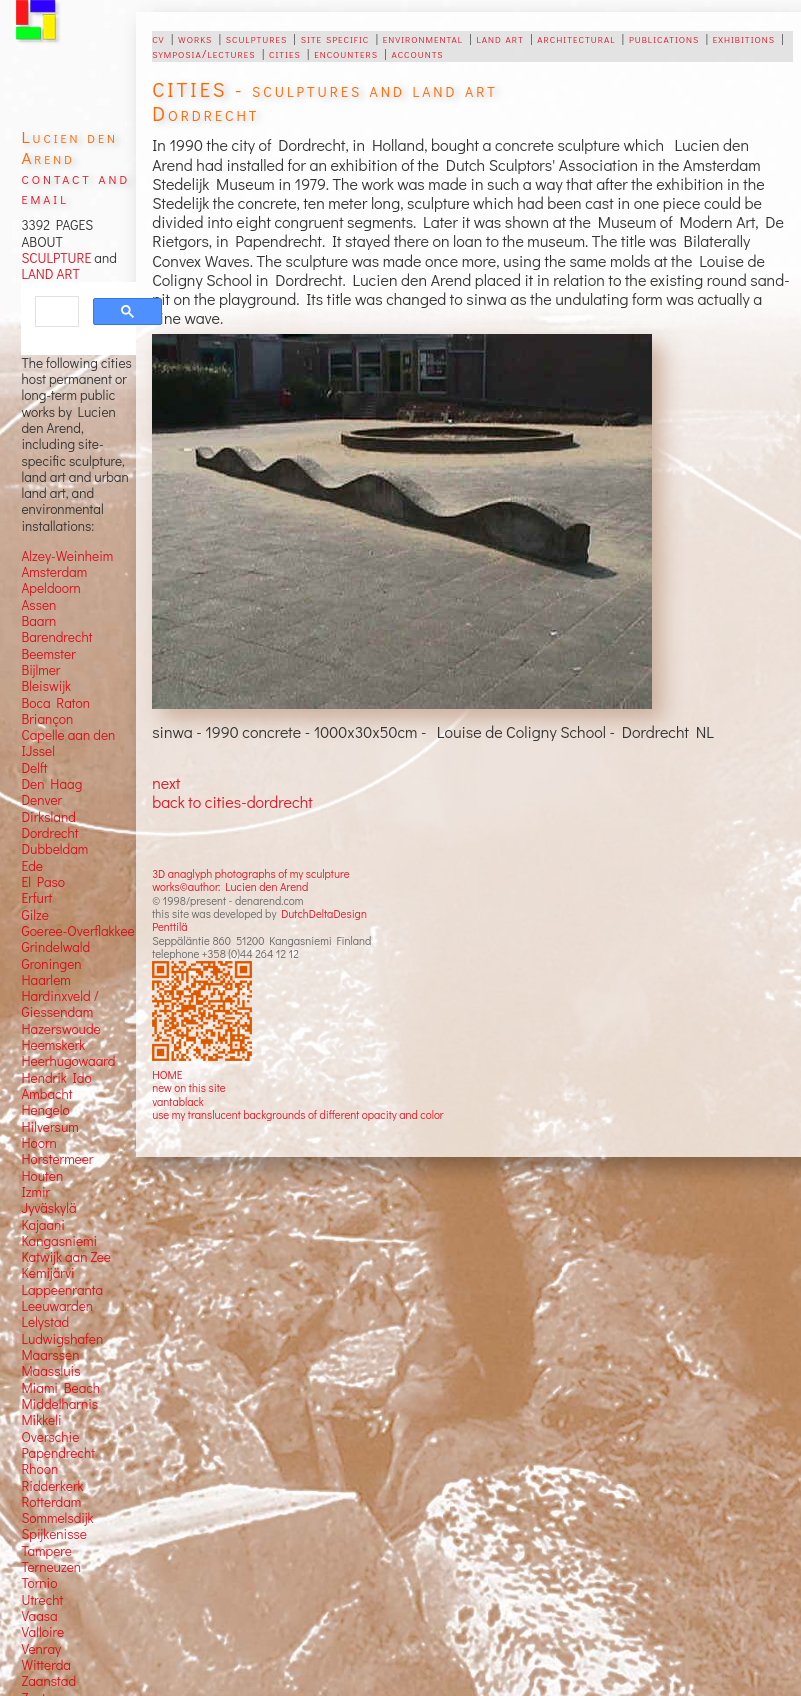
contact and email (75, 187)
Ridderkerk (52, 1486)
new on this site (189, 1087)
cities (285, 53)
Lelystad (45, 1322)
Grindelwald (55, 947)
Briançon (47, 719)
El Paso (43, 882)
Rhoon (39, 1469)
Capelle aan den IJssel (68, 743)
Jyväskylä (48, 1208)
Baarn (38, 621)
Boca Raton (55, 703)
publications (664, 38)
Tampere (46, 1551)
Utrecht (42, 1600)
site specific (335, 38)
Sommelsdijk (57, 1518)
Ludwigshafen (62, 1339)
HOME (167, 1074)
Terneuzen (51, 1567)
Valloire (42, 1632)
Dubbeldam (54, 849)
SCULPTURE (56, 258)
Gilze (35, 915)
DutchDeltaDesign (324, 913)
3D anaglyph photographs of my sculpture (250, 873)
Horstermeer (57, 1159)
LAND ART (50, 274)
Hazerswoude (60, 1029)
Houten (42, 1176)
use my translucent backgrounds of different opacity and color (297, 1114)
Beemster (48, 654)
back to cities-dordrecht (232, 801)
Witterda (46, 1665)
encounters (346, 53)
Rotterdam (51, 1502)
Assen (38, 605)
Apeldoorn (50, 588)
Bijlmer (40, 670)
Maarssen (50, 1355)
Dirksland (48, 817)
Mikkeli (41, 1420)
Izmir (35, 1192)
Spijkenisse (54, 1534)
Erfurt (36, 898)
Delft (34, 768)
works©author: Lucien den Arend (230, 886)
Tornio (39, 1583)
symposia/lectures (203, 53)
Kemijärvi (47, 1273)
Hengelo (45, 1110)
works (195, 38)
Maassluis (50, 1371)
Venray (41, 1649)
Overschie (50, 1437)
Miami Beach (60, 1388)
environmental (423, 38)
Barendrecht (56, 637)
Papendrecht (58, 1453)
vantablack (178, 1101)
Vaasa (39, 1616)
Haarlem (45, 980)
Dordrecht (49, 833)
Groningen (51, 964)
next (166, 782)
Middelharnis (59, 1404)
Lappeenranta (62, 1290)
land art (499, 38)
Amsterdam (54, 572)
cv (158, 38)
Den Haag (51, 784)
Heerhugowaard (68, 1061)
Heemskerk (53, 1045)
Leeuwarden (57, 1306)
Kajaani (43, 1225)
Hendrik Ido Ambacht (56, 1086)
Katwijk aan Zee (66, 1257)
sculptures (256, 38)
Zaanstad (48, 1681)
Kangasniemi (59, 1241)
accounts (418, 53)
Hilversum (49, 1127)
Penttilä (169, 926)
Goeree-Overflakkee (77, 931)
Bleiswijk (46, 686)
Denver (41, 800)
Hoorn (38, 1143)
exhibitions (744, 38)
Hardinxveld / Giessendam (59, 1004)
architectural (576, 38)
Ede (32, 866)
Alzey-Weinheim (67, 556)
